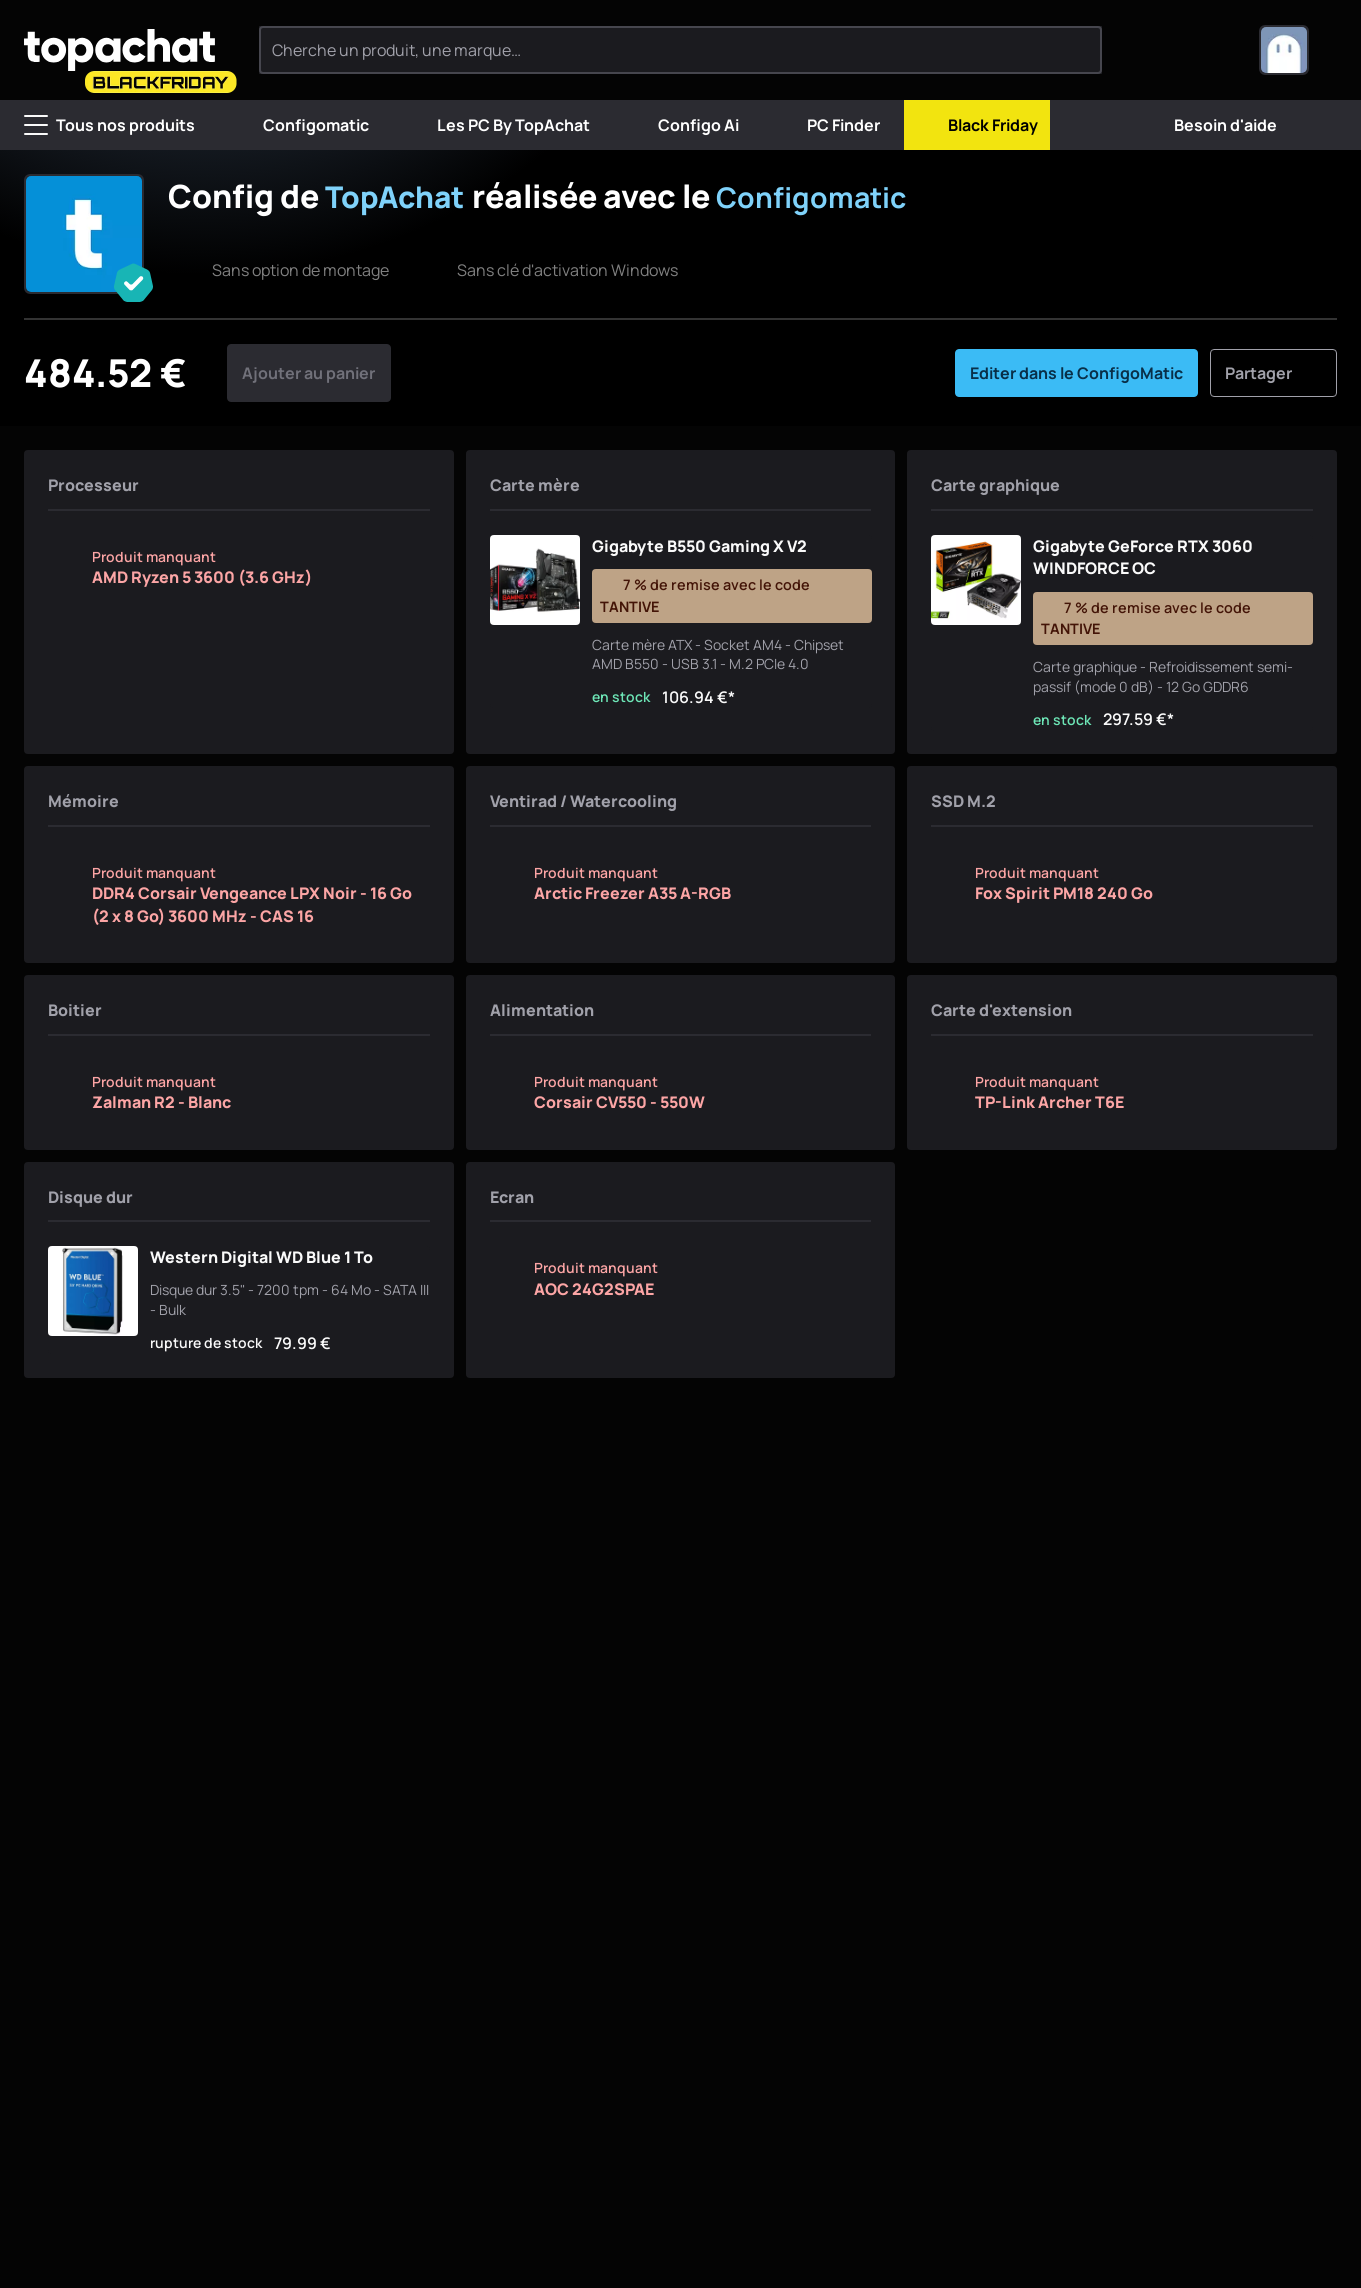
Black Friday (977, 125)
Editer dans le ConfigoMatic (1076, 412)
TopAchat (400, 196)
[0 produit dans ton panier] (1210, 50)
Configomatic (300, 125)
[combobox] (1298, 50)
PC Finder (827, 125)
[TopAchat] (129, 50)
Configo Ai (682, 125)
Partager (1273, 412)
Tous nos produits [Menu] (109, 125)
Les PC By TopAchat (497, 125)
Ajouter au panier (308, 412)
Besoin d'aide (1209, 125)
